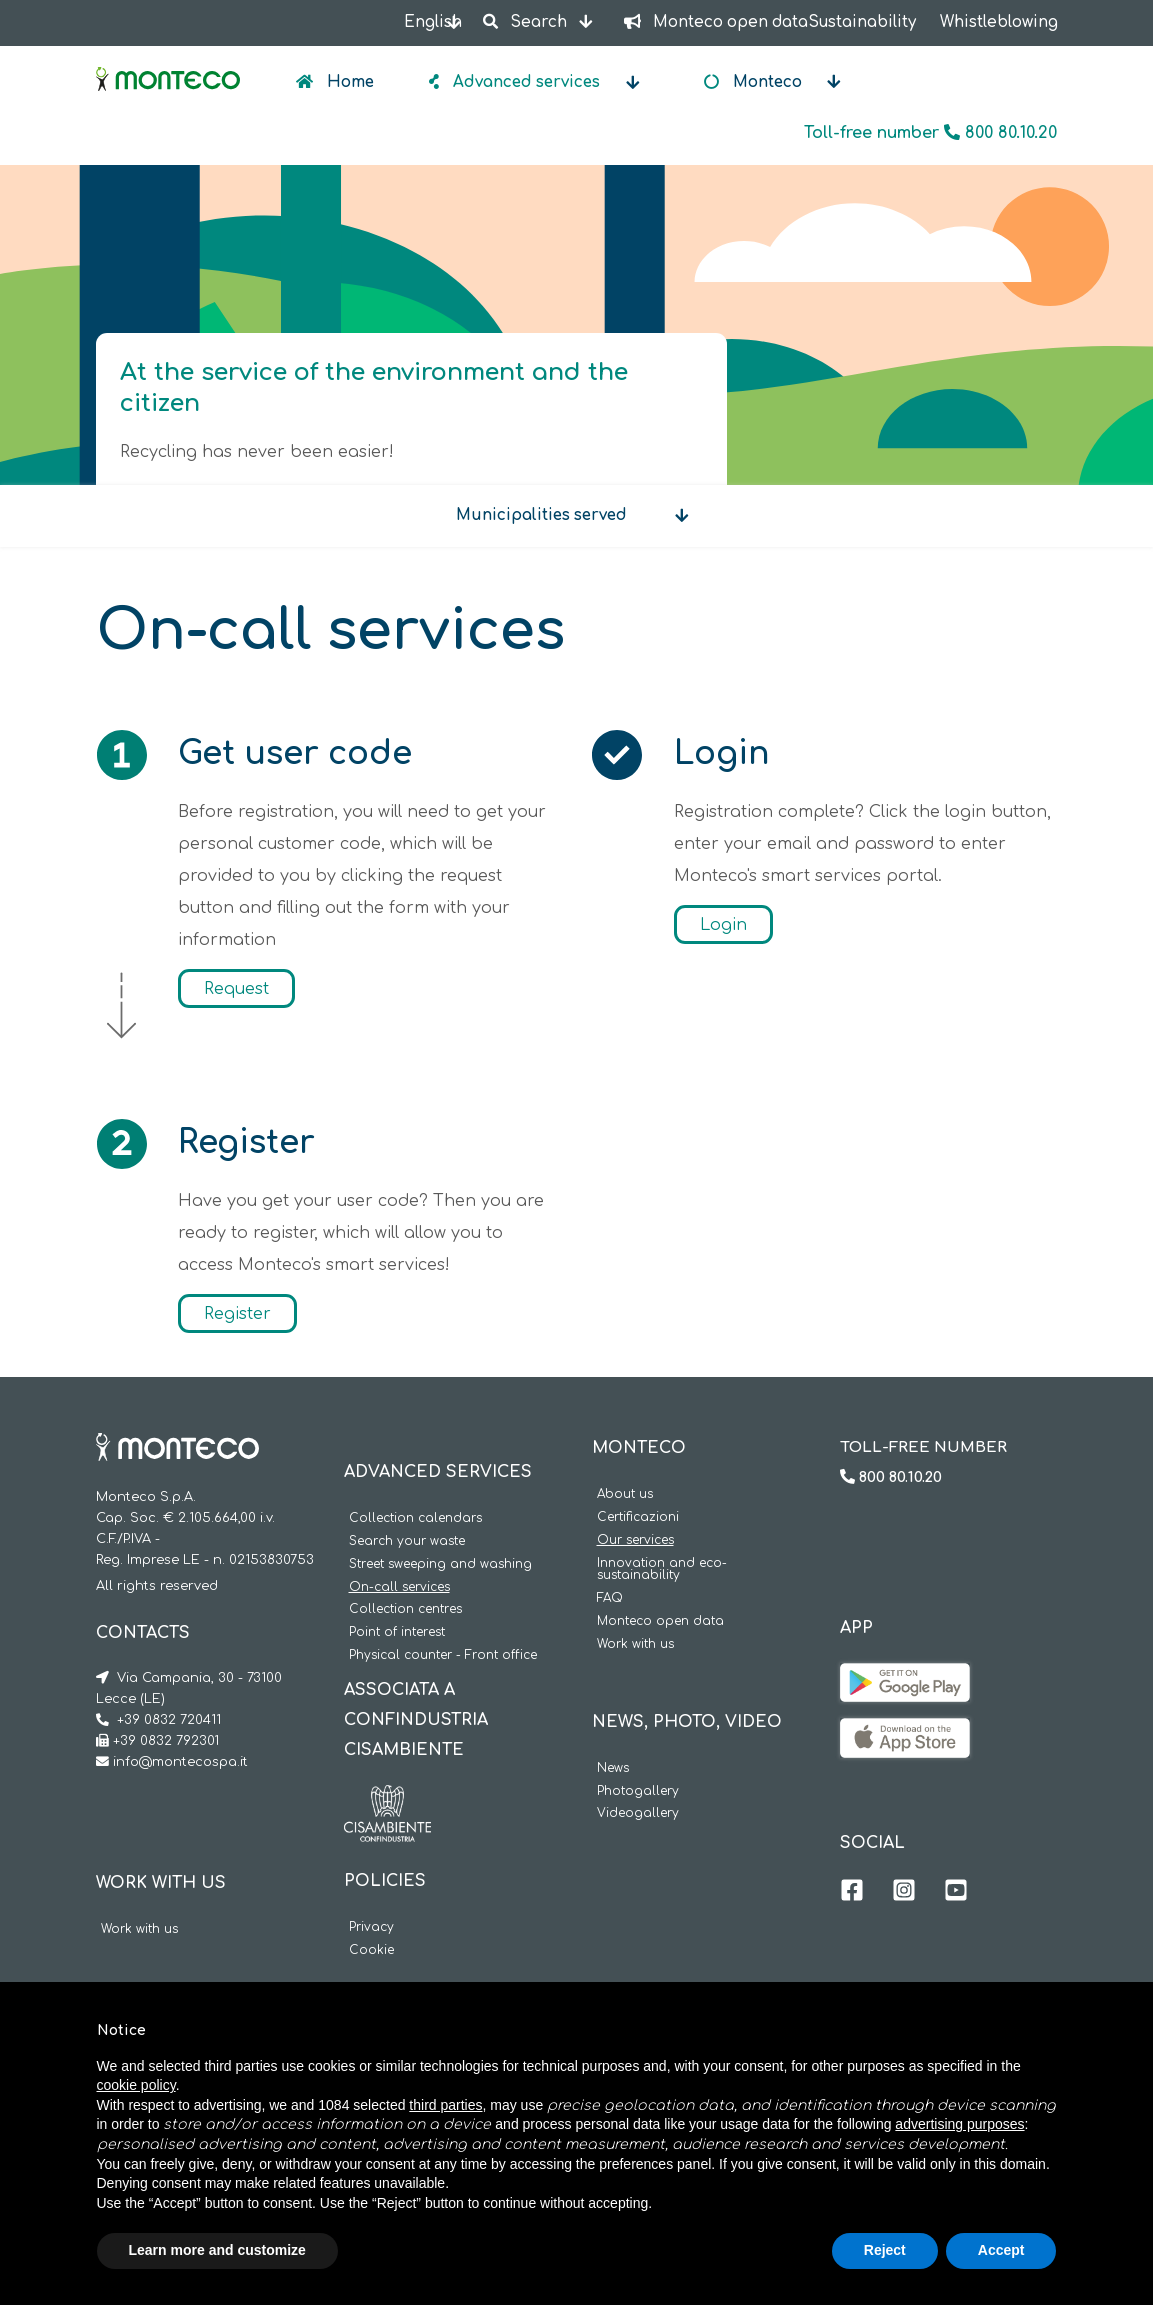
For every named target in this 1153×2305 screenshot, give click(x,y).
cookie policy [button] (136, 2085)
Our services (635, 1540)
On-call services (399, 1587)
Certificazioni (638, 1517)
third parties (445, 2105)
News (613, 1768)
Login (723, 924)
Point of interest (397, 1632)
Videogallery (638, 1813)
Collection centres (405, 1609)
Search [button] (527, 22)
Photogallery (638, 1791)
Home (348, 82)
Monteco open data (660, 1621)
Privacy (371, 1927)
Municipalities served (541, 515)
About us (625, 1494)
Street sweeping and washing (440, 1564)
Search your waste (407, 1541)
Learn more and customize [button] (217, 2250)
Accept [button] (1001, 2250)
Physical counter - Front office (443, 1655)
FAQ (610, 1598)
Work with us (139, 1929)
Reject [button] (885, 2250)
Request (236, 988)
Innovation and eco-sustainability (662, 1570)
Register (237, 1313)
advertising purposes (959, 2124)
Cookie (371, 1950)
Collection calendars (415, 1518)
